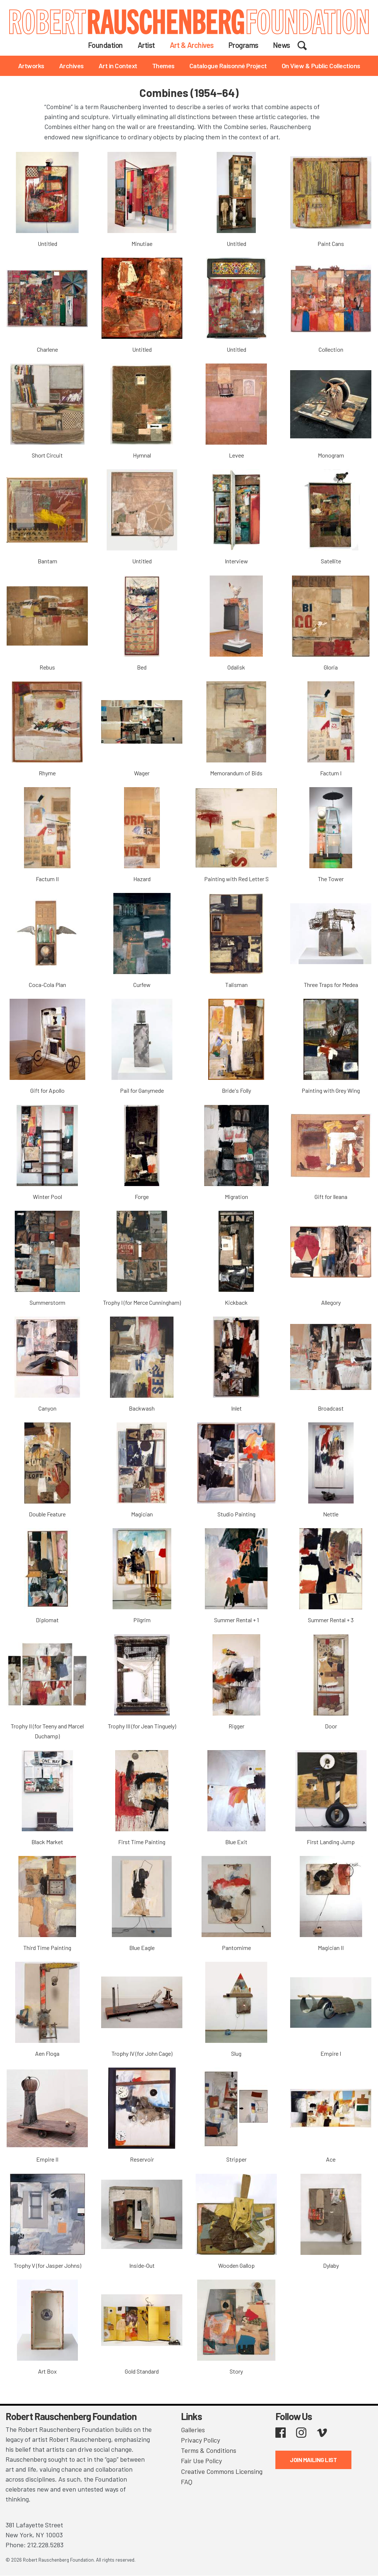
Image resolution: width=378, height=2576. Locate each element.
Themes (163, 66)
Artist (146, 45)
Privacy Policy (200, 2439)
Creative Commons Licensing (221, 2469)
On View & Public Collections (321, 66)
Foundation (105, 45)
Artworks (31, 66)
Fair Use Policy (201, 2459)
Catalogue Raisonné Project (228, 66)
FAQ (186, 2479)
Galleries (193, 2429)
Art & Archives (192, 45)
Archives (71, 66)
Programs (243, 45)
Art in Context (118, 66)
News (281, 45)
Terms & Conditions (208, 2449)
